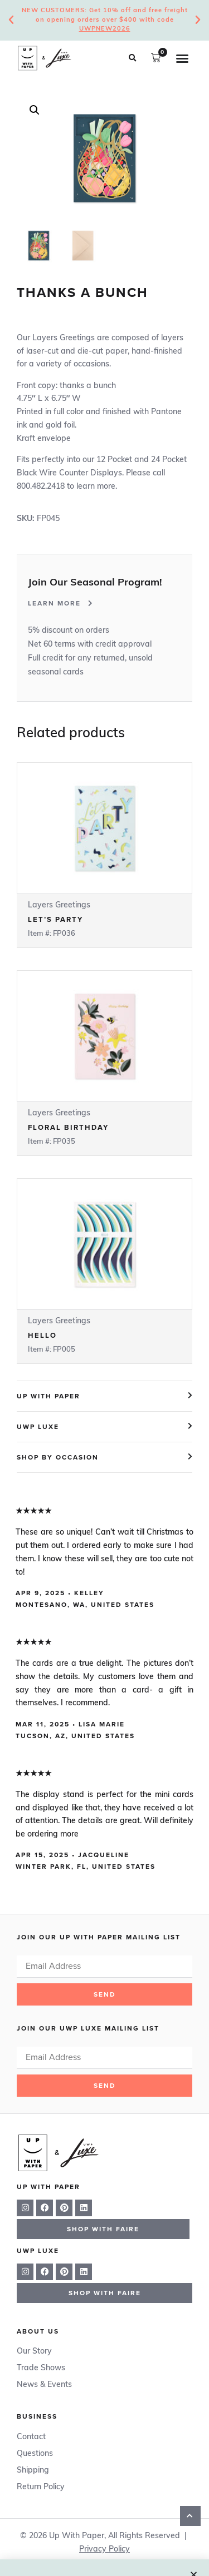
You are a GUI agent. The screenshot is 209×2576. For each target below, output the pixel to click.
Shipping (33, 2470)
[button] (132, 58)
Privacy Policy (104, 2549)
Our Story (34, 2351)
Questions (35, 2454)
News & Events (44, 2385)
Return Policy (41, 2487)
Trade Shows (41, 2368)
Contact (31, 2437)
